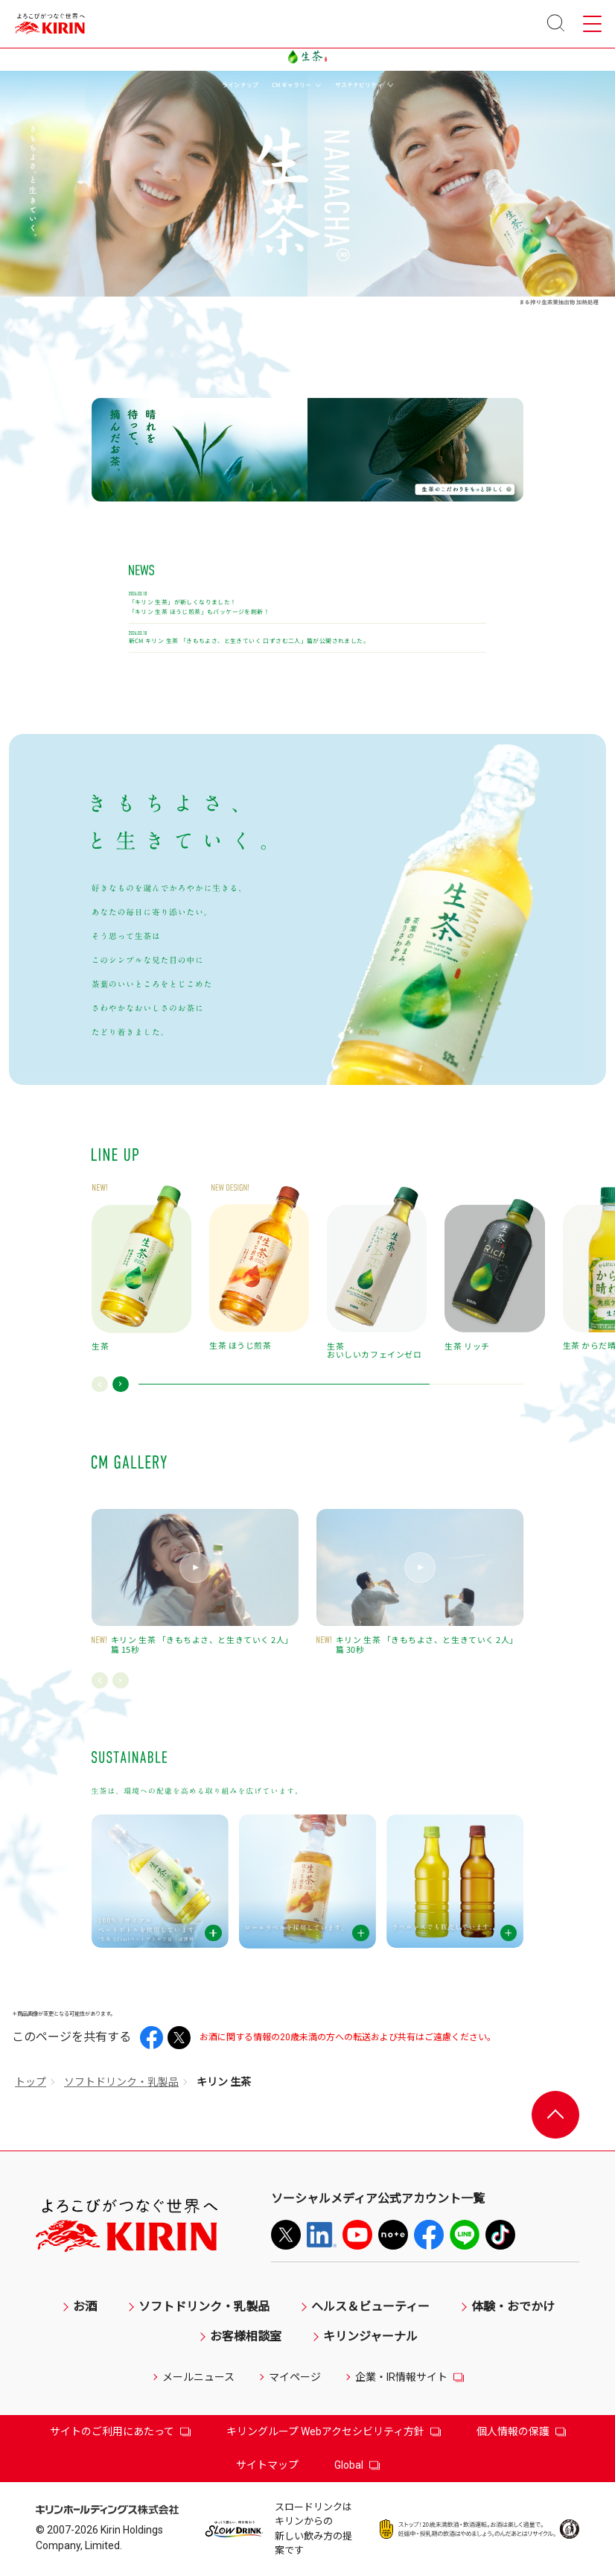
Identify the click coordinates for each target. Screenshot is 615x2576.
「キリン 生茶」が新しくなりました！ (183, 602)
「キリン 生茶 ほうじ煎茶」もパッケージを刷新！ (199, 611)
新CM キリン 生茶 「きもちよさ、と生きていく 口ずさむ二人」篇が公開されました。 (249, 641)
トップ (30, 2082)
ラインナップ (240, 84)
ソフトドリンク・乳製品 (121, 2082)
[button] (100, 1384)
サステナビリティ (364, 84)
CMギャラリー (296, 84)
